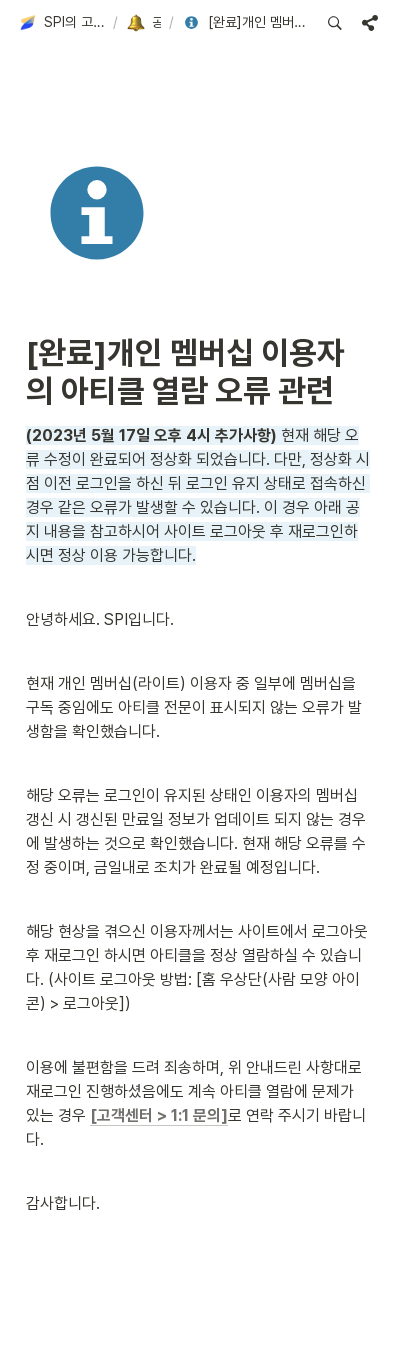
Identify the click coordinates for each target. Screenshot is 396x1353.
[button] (61, 23)
